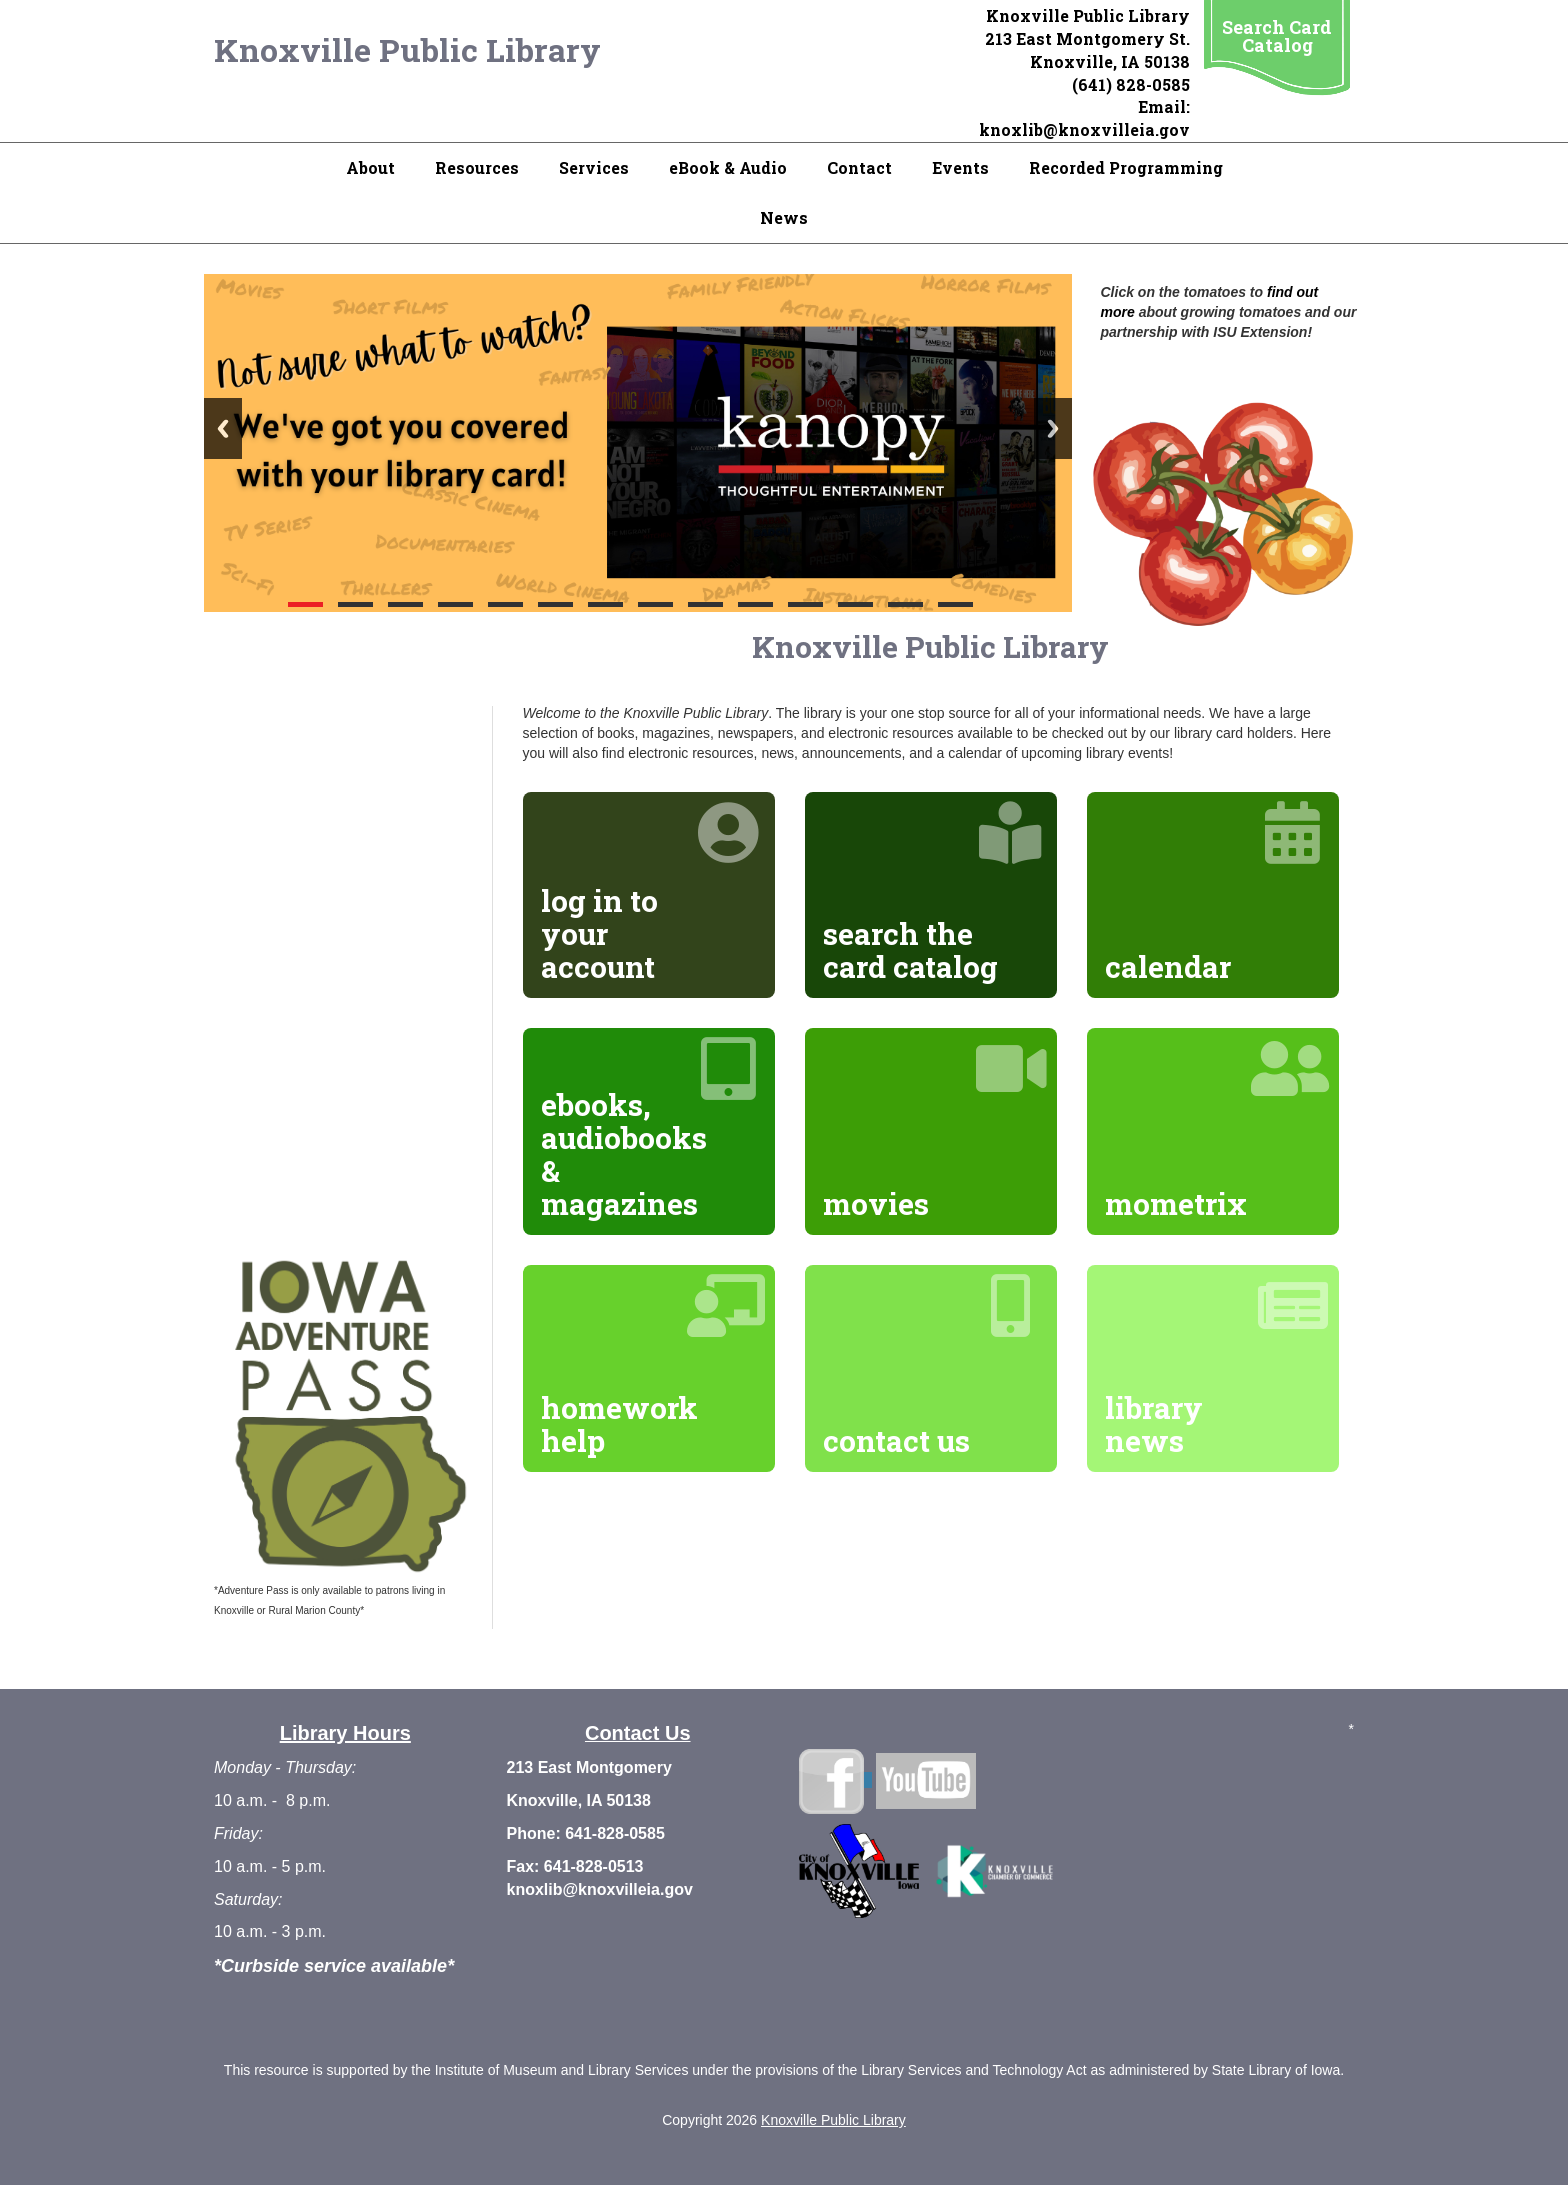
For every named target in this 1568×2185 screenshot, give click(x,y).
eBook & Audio (728, 167)
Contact (859, 167)
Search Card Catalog (1277, 36)
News (784, 217)
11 (805, 604)
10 (755, 604)
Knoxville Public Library (407, 49)
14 (955, 604)
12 (855, 604)
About (370, 167)
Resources (477, 167)
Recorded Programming (1126, 167)
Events (960, 167)
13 (905, 604)
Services (594, 167)
